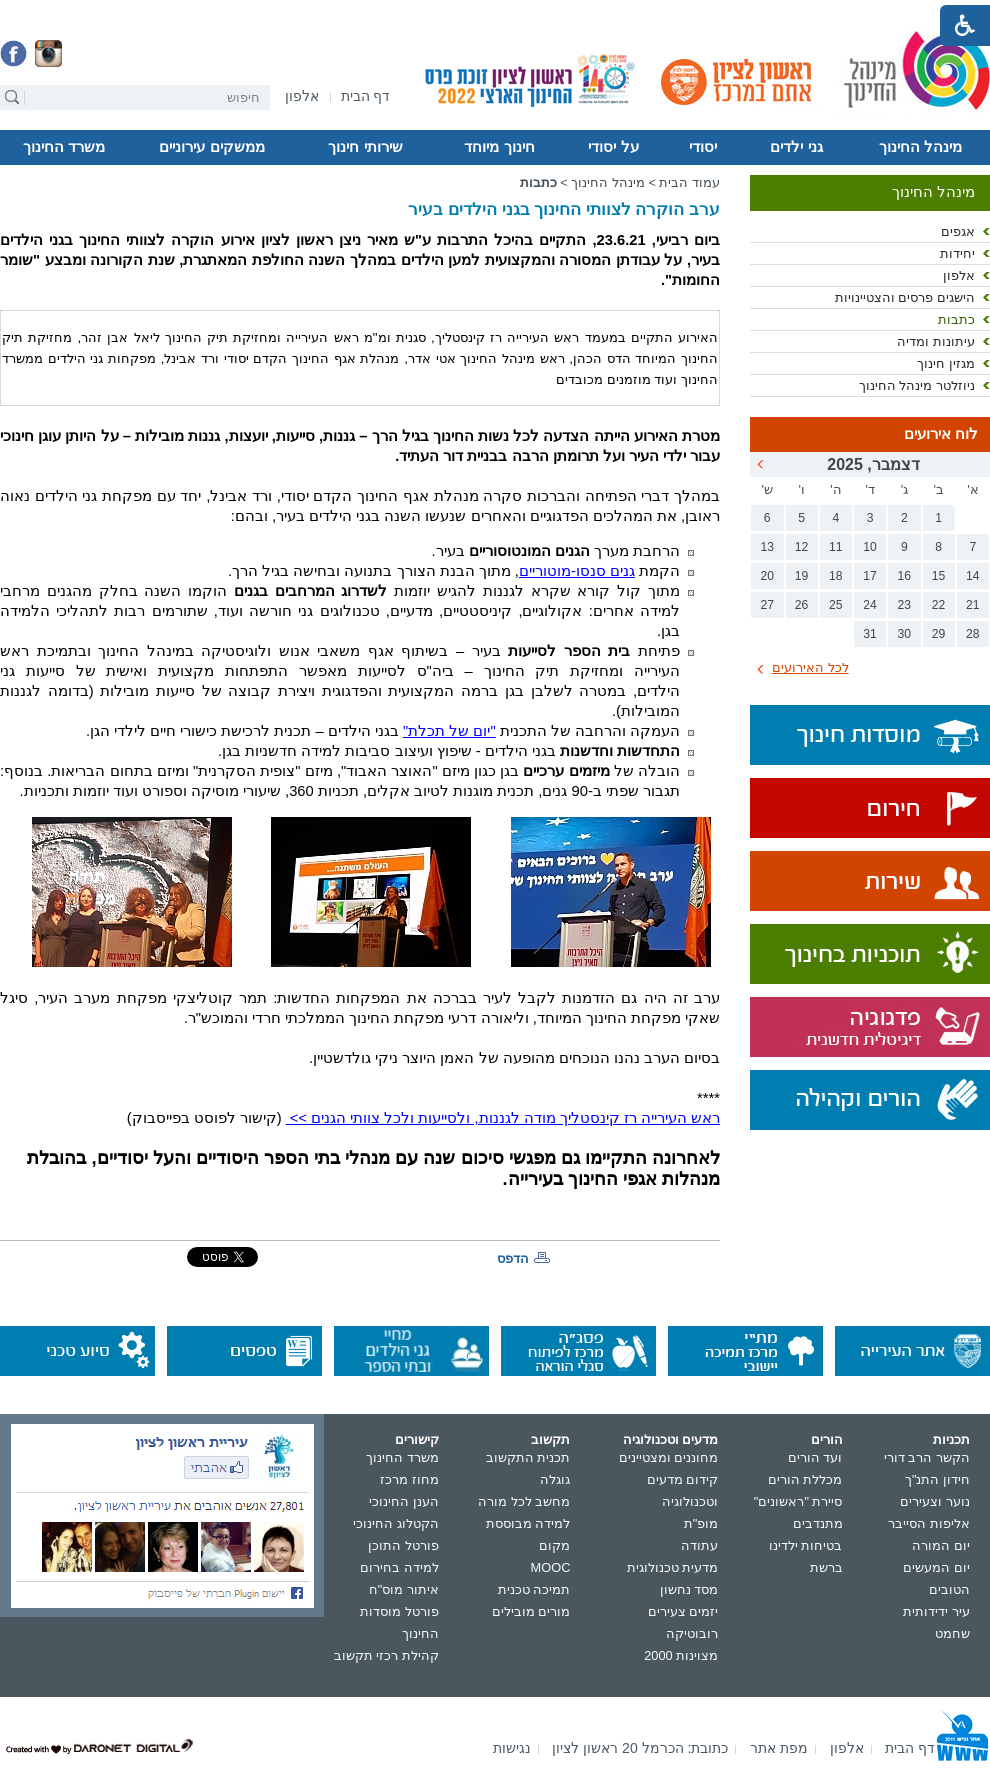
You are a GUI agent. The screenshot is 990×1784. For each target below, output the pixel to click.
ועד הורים (815, 1457)
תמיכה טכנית (534, 1589)
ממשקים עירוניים (211, 147)
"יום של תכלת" (449, 731)
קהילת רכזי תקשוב (386, 1655)
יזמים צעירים (683, 1611)
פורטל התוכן (403, 1545)
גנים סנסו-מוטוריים (577, 571)
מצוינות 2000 (681, 1655)
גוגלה (555, 1479)
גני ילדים (796, 147)
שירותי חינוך (365, 147)
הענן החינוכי (404, 1501)
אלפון (959, 275)
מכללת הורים (805, 1479)
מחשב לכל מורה (524, 1501)
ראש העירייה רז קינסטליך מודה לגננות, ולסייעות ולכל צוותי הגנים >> (503, 1118)
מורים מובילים (531, 1611)
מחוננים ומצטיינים (669, 1457)
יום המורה (941, 1545)
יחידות (957, 253)
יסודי (703, 147)
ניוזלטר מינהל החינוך (917, 385)
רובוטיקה (692, 1633)
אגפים (958, 231)
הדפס (513, 1258)
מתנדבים (818, 1523)
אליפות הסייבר (929, 1523)
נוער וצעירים (935, 1501)
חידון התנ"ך (937, 1479)
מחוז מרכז (409, 1479)
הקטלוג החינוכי (396, 1523)
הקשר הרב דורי (927, 1457)
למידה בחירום (399, 1567)
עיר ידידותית (936, 1611)
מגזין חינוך (946, 363)
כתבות (956, 319)
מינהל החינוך (920, 147)
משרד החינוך (64, 147)
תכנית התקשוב (528, 1457)
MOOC (551, 1567)
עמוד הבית (689, 182)
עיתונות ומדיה (936, 341)
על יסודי (613, 147)
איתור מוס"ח (404, 1589)
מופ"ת (701, 1523)
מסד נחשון (689, 1589)
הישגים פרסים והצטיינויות (905, 297)
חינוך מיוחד (499, 147)
